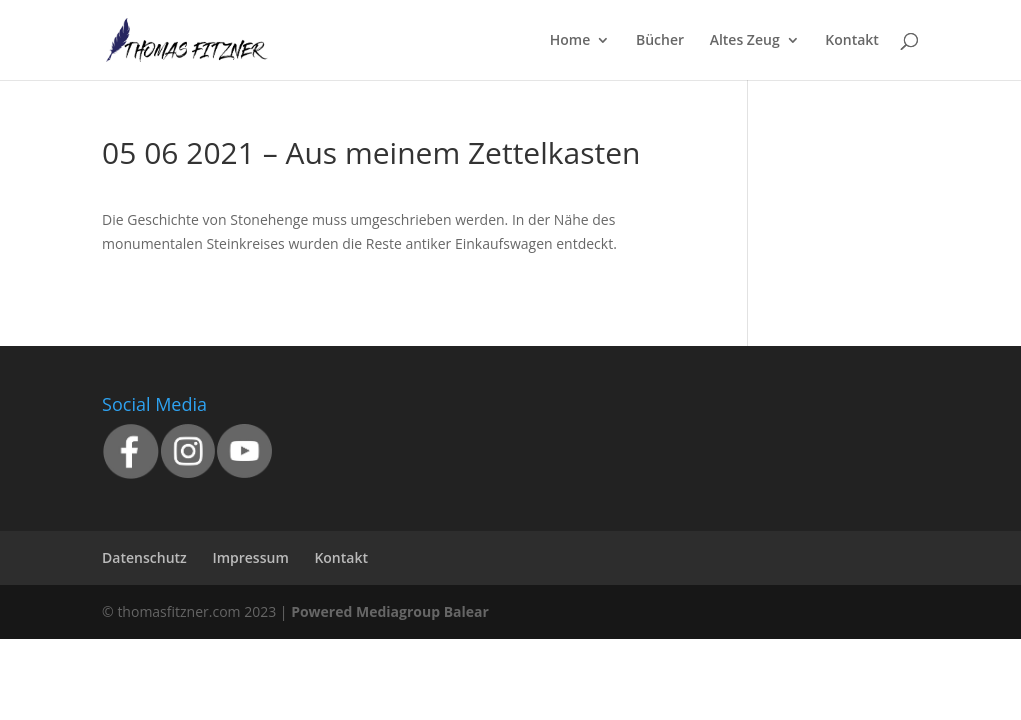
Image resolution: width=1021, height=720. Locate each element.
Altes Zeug (745, 41)
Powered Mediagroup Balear (390, 611)
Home (570, 41)
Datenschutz (144, 557)
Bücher (660, 41)
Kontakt (852, 41)
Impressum (250, 557)
